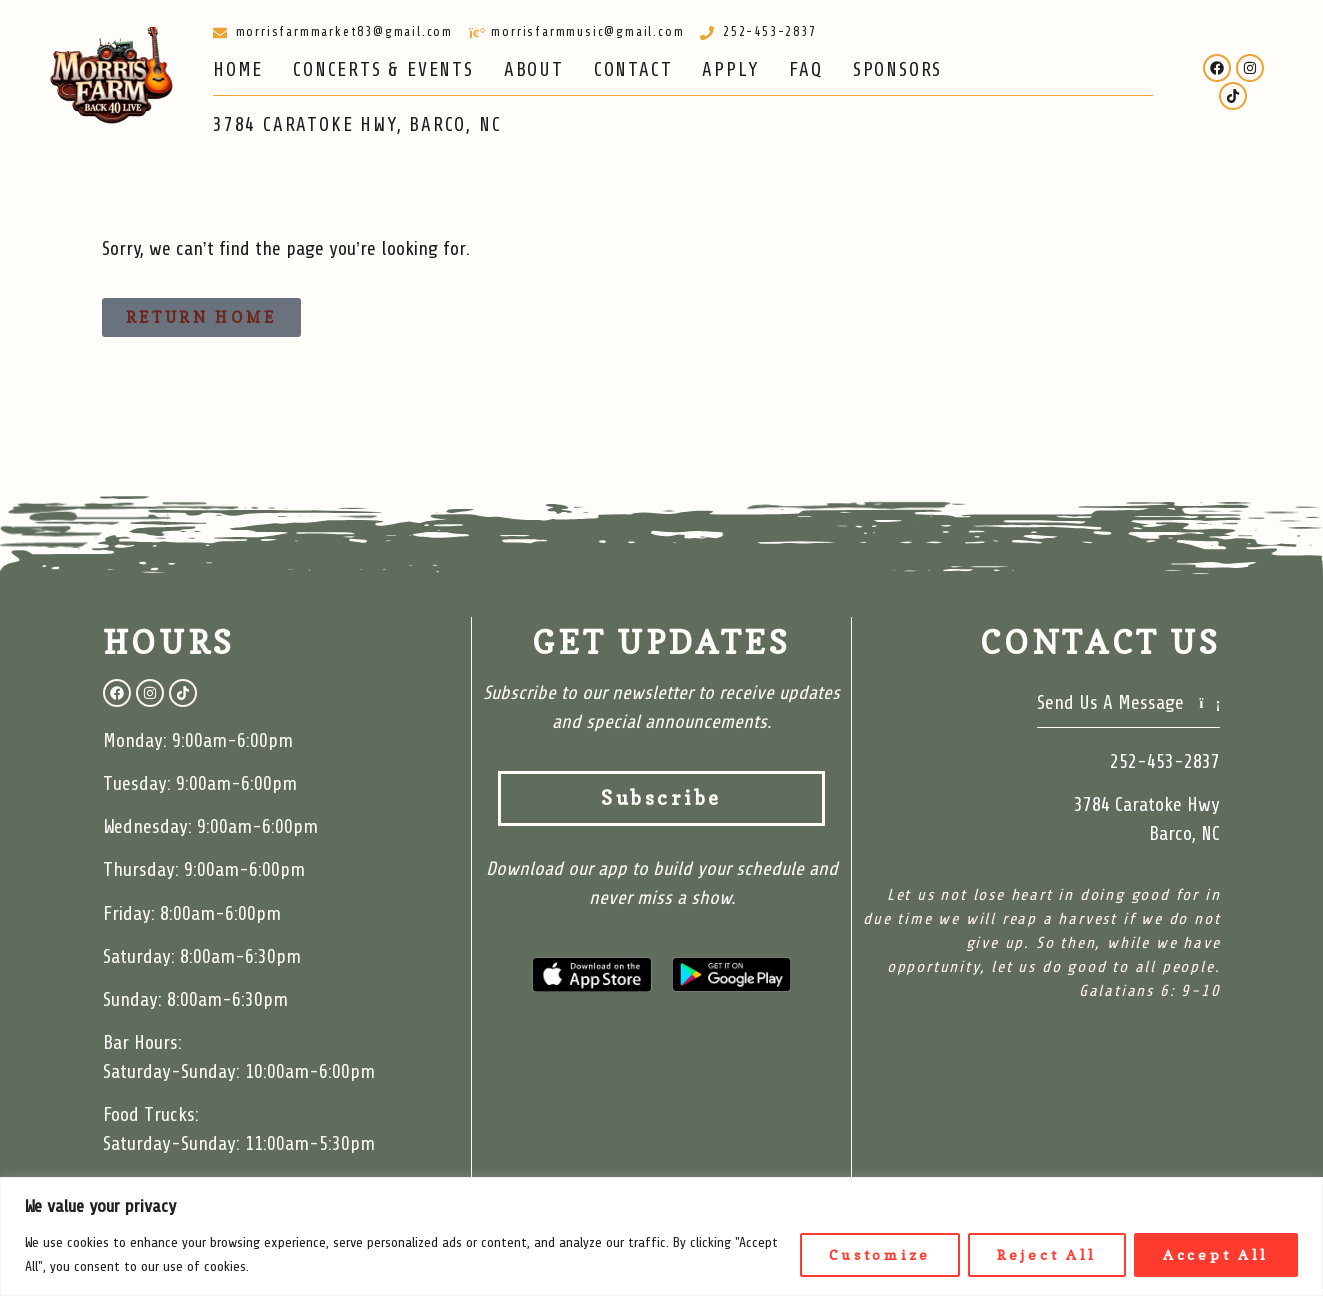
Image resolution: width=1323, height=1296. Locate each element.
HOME (238, 70)
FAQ (805, 70)
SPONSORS (897, 70)
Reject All (1047, 1254)
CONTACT (633, 70)
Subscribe (713, 798)
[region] (661, 1236)
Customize (880, 1254)
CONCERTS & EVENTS (383, 70)
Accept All (1216, 1254)
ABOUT (534, 70)
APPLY (730, 70)
